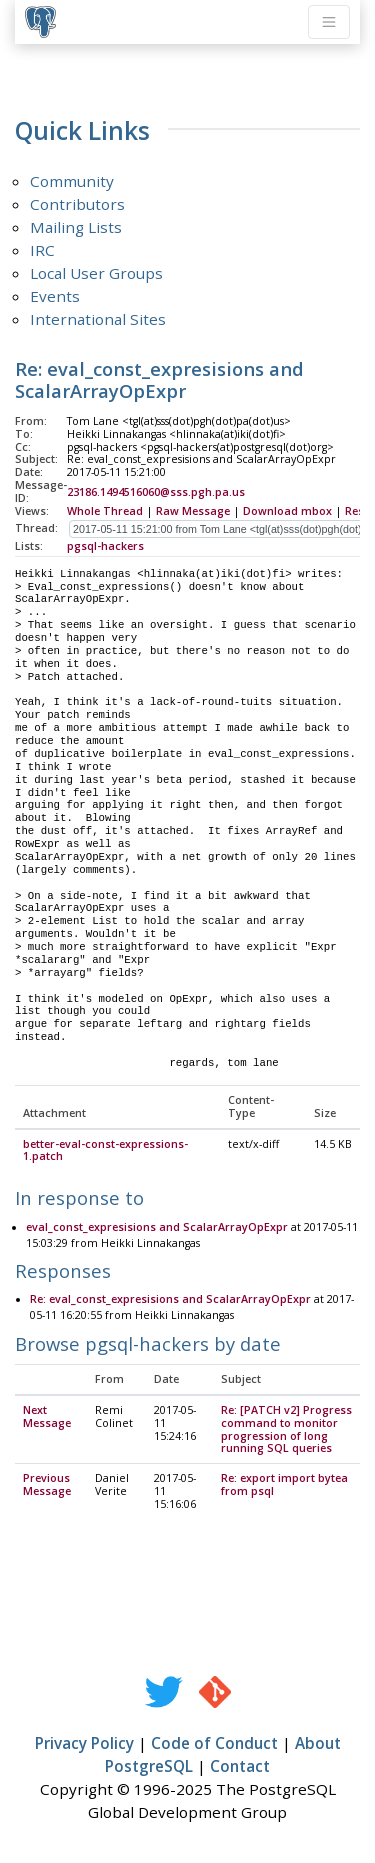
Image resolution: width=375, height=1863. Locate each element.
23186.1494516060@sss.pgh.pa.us (156, 492)
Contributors (77, 204)
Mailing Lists (76, 227)
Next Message (47, 1417)
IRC (42, 250)
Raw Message (193, 511)
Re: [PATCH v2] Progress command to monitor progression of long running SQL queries (286, 1430)
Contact (240, 1767)
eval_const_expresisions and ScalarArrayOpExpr (157, 1228)
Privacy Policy (84, 1744)
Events (55, 296)
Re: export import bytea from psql (284, 1485)
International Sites (98, 319)
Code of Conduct (214, 1744)
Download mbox (287, 511)
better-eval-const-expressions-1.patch (105, 1151)
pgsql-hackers (105, 546)
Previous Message (47, 1485)
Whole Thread (105, 511)
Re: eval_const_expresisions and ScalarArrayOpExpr (170, 1300)
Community (72, 181)
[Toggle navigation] (329, 22)
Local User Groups (96, 273)
